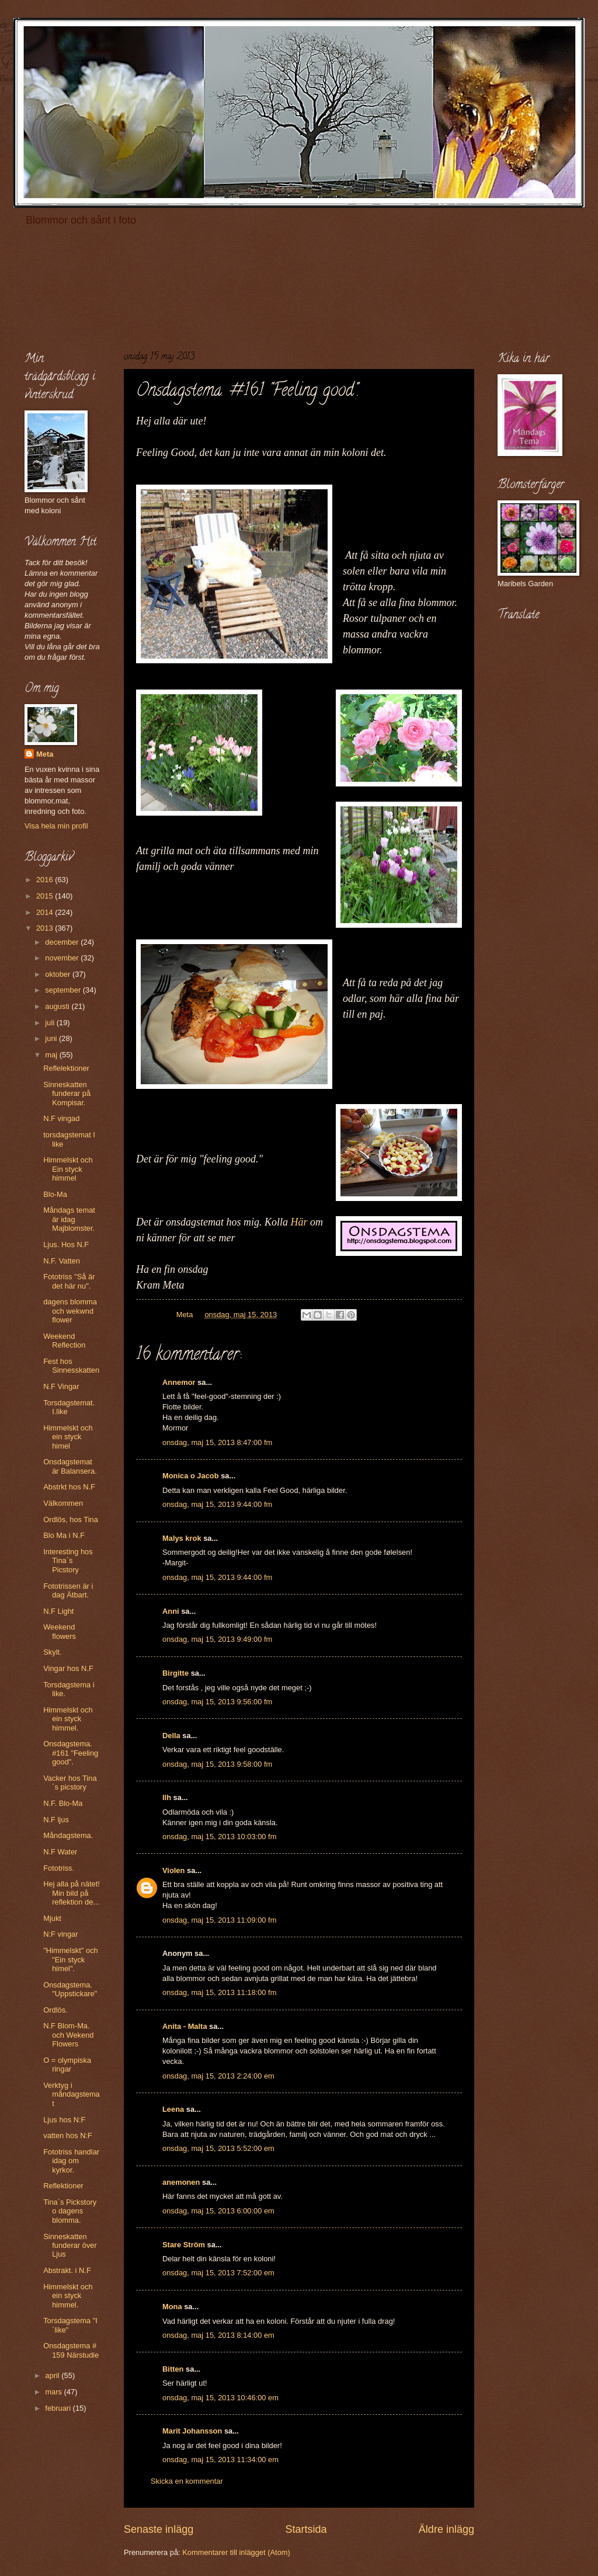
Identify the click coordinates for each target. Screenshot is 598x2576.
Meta (44, 754)
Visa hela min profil (56, 825)
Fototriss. (58, 1868)
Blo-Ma (55, 1194)
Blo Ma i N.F (64, 1535)
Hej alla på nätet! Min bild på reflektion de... (71, 1892)
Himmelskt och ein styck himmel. (67, 1718)
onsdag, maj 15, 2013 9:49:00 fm (217, 1639)
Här (299, 1222)
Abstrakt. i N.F (67, 2270)
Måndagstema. (68, 1835)
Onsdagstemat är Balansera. (70, 1466)
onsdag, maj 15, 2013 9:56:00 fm (217, 1701)
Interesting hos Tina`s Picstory (67, 1560)
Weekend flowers (59, 1631)
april (53, 2375)
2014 (45, 912)
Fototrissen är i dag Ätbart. (68, 1590)
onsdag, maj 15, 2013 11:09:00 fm (219, 1920)
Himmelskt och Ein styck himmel (67, 1168)
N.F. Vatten (61, 1260)
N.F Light (58, 1611)
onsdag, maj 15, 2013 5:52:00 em (218, 2148)
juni (52, 1038)
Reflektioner (63, 2185)
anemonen (181, 2182)
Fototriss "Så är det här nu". (69, 1281)
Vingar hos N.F (68, 1668)
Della (171, 1735)
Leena (173, 2109)
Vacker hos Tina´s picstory (69, 1782)
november (63, 957)
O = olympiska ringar (67, 2064)
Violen (173, 1870)
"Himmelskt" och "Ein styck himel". (70, 1959)
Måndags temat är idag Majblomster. (69, 1219)
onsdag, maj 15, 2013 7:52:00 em (218, 2272)
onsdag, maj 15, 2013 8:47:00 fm (217, 1442)
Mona (172, 2306)
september (63, 990)
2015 (45, 896)
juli (50, 1022)
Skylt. (52, 1652)
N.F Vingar (61, 1386)
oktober (58, 974)
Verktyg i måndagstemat (71, 2094)
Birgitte (175, 1673)
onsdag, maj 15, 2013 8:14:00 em (218, 2335)
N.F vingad (61, 1118)
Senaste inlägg (158, 2529)
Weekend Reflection (64, 1340)
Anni (170, 1611)
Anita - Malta (184, 2026)
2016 (45, 879)
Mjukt (52, 1918)
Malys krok (181, 1538)
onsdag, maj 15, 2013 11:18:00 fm (219, 1992)
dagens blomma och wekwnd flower (70, 1310)
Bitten (172, 2369)
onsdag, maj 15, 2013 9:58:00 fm (217, 1764)
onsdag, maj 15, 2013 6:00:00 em (218, 2210)
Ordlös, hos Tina (70, 1519)
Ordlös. (55, 2010)
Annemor (179, 1382)
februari (58, 2408)
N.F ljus (56, 1819)
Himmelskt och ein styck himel (67, 1436)
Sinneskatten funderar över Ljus (70, 2245)
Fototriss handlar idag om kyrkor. (71, 2160)
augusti (58, 1006)
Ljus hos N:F (64, 2119)
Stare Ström (183, 2244)
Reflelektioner (66, 1068)
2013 (45, 928)
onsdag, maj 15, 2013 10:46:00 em (220, 2397)
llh (166, 1797)
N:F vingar (60, 1934)
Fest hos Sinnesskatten (71, 1365)
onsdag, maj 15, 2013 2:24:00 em (218, 2076)
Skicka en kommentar (187, 2481)
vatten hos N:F (67, 2135)
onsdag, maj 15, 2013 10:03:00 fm (219, 1836)
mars (54, 2391)
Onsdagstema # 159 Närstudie (71, 2350)
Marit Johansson (192, 2431)
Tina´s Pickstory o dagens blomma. (69, 2211)
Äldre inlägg (446, 2529)
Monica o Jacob (190, 1475)
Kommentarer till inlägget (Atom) (236, 2552)
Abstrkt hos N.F (69, 1486)
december (63, 942)
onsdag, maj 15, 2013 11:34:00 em (220, 2459)
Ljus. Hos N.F (66, 1244)
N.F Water (60, 1851)
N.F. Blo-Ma (62, 1803)
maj (52, 1054)
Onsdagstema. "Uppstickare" (70, 1989)
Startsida (305, 2529)
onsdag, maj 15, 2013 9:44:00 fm (217, 1504)
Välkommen (63, 1503)
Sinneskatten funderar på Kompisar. (67, 1093)
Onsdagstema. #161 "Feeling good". (70, 1752)
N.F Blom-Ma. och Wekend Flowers (68, 2034)
